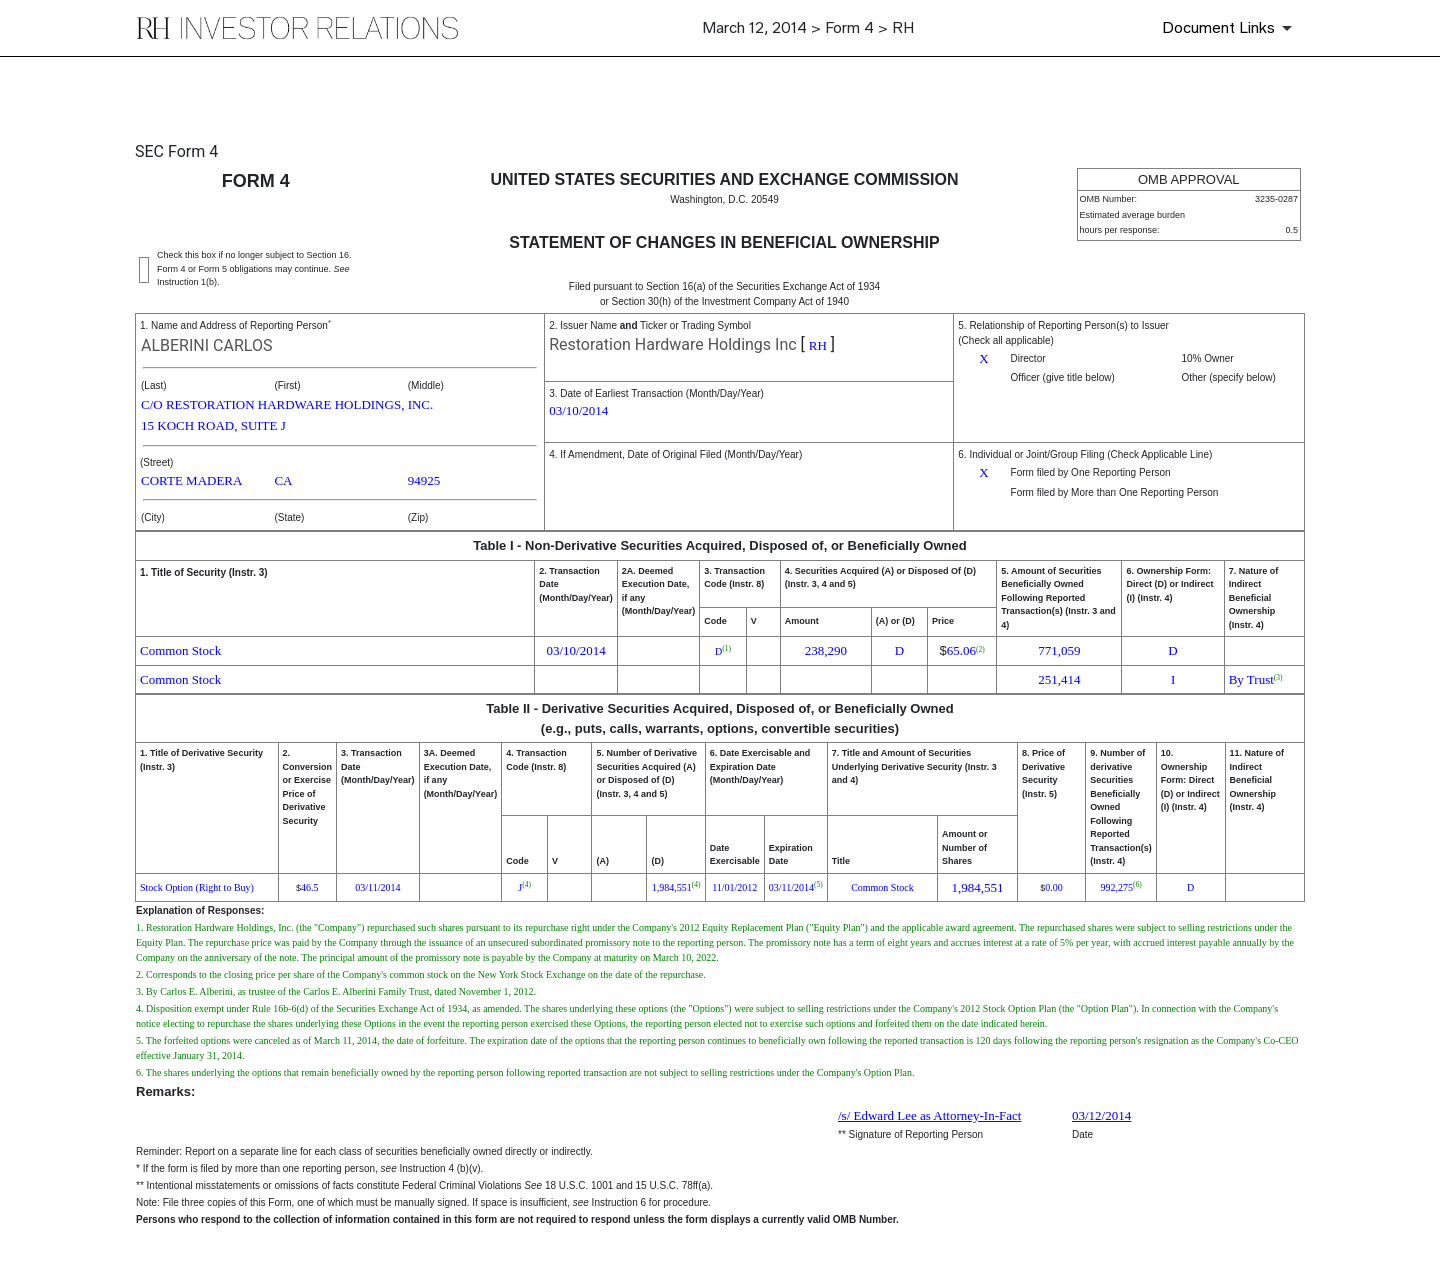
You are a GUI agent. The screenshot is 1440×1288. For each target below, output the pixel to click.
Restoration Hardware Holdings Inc (673, 344)
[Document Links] (1230, 28)
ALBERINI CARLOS (206, 345)
